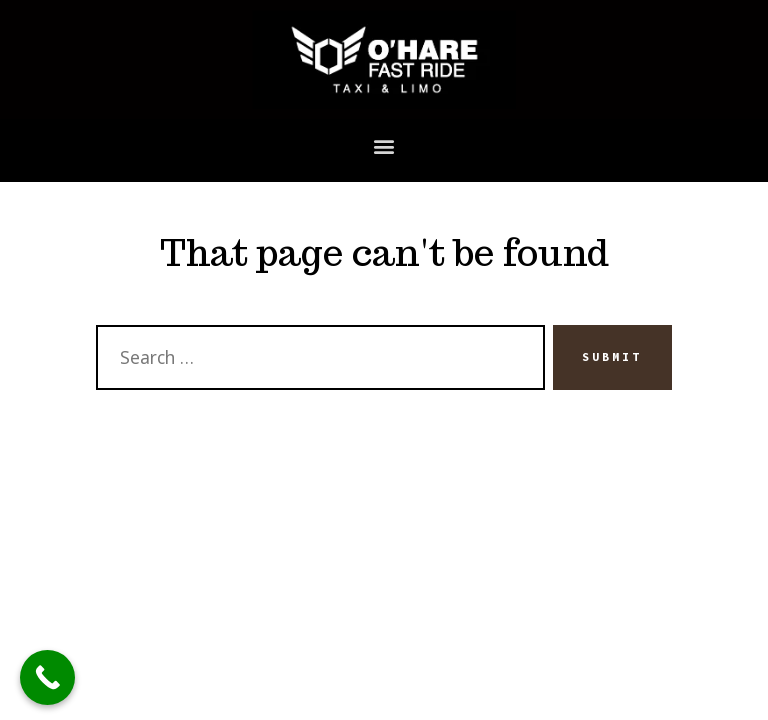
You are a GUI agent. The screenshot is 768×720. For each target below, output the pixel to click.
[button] (384, 145)
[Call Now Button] (47, 677)
